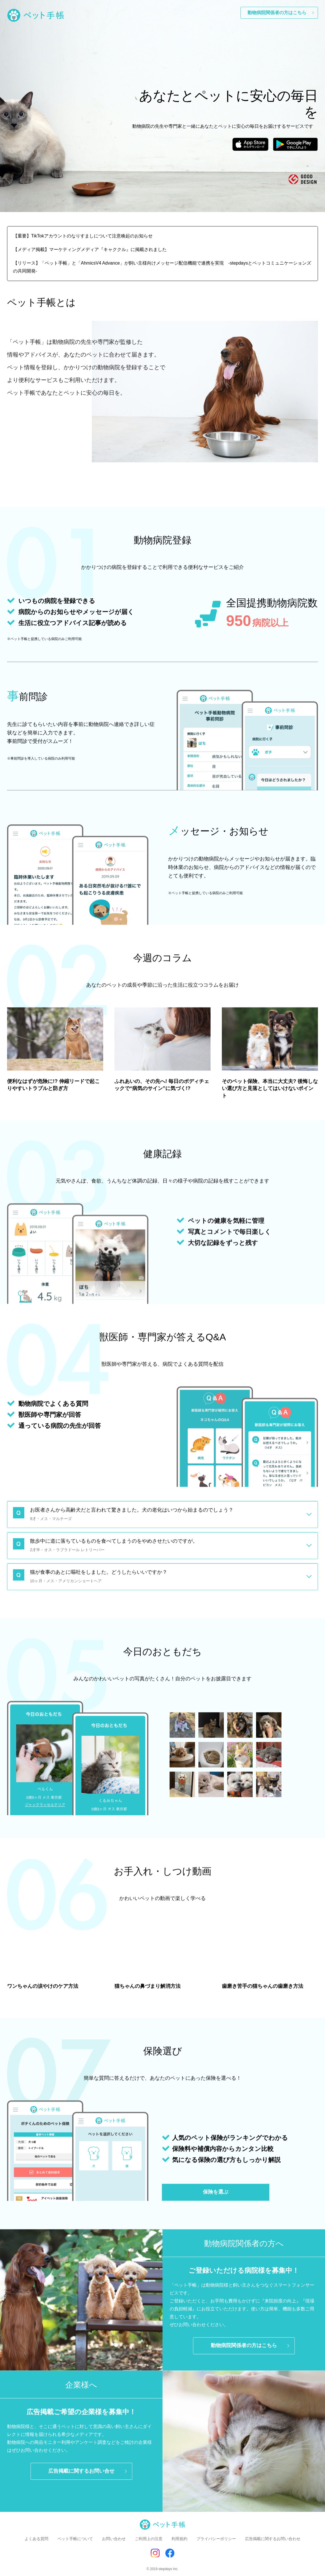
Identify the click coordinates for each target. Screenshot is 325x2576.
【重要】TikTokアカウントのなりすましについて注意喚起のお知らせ (83, 235)
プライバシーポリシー (216, 2538)
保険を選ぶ (215, 2197)
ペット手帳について (75, 2538)
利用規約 (179, 2538)
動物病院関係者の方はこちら (277, 12)
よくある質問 (36, 2538)
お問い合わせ (114, 2538)
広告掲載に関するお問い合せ (81, 2476)
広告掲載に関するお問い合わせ (272, 2538)
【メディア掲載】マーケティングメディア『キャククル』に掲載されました (90, 249)
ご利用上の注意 (148, 2538)
